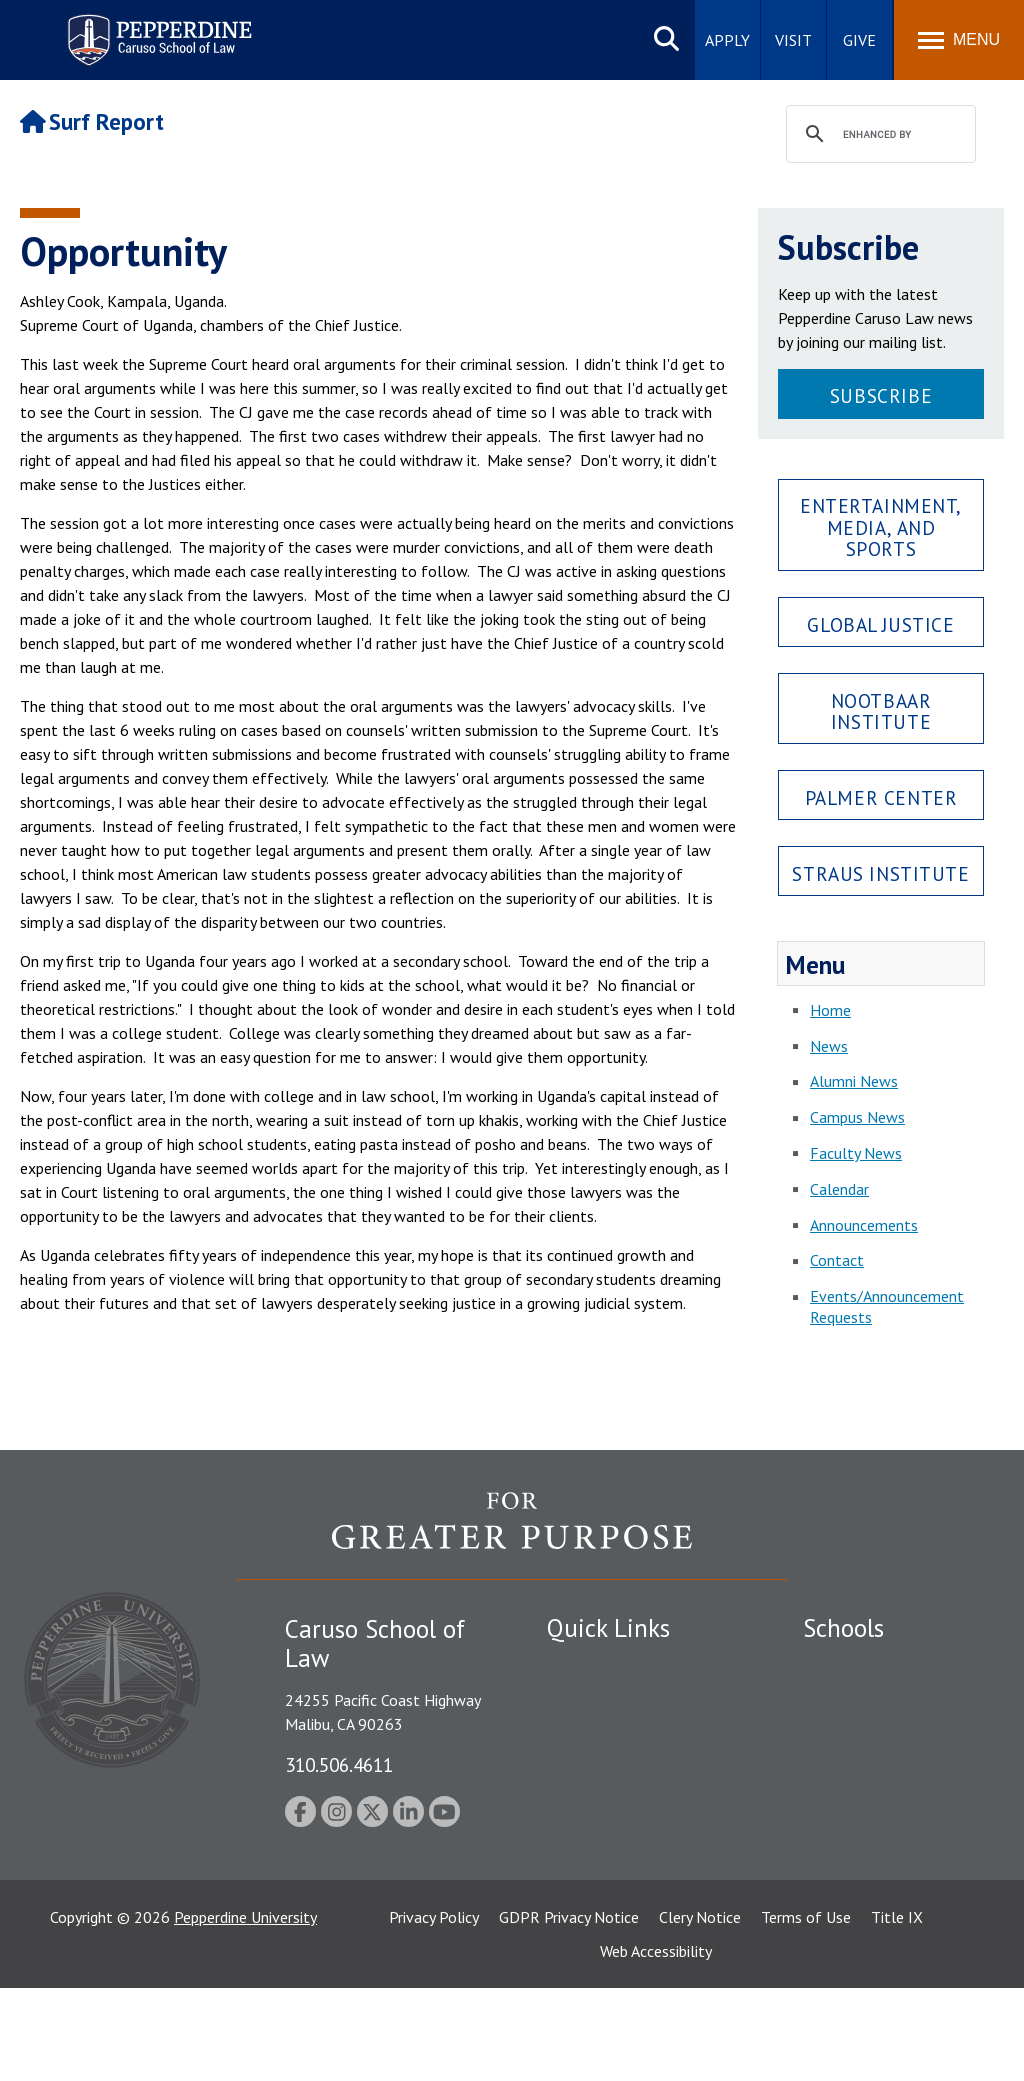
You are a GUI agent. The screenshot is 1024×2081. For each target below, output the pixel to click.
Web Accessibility (656, 2044)
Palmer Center (881, 797)
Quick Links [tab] (608, 1628)
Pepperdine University (245, 2010)
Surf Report (92, 121)
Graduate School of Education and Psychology (890, 1801)
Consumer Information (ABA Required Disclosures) (635, 1850)
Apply (727, 40)
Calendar (839, 1189)
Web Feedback (594, 1930)
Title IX (897, 2010)
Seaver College (853, 1666)
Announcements (864, 1225)
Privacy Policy (434, 2010)
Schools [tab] (843, 1628)
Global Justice (880, 624)
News (829, 1046)
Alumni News (854, 1081)
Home (830, 1010)
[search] (878, 135)
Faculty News (856, 1153)
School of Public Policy (880, 1867)
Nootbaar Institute (881, 711)
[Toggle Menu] (959, 40)
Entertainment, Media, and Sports (881, 526)
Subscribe (881, 395)
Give (859, 40)
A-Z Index (579, 1895)
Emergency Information (626, 1735)
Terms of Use (806, 2010)
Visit (793, 40)
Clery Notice (700, 2010)
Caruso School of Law (877, 1701)
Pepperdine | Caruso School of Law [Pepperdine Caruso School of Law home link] (156, 27)
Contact (837, 1260)
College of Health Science (890, 1902)
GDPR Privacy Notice (569, 2010)
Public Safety (591, 1666)
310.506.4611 (339, 1764)
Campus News (857, 1117)
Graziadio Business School (890, 1735)
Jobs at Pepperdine (609, 1770)
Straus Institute (880, 873)
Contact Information (617, 1805)
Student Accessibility (616, 1701)
